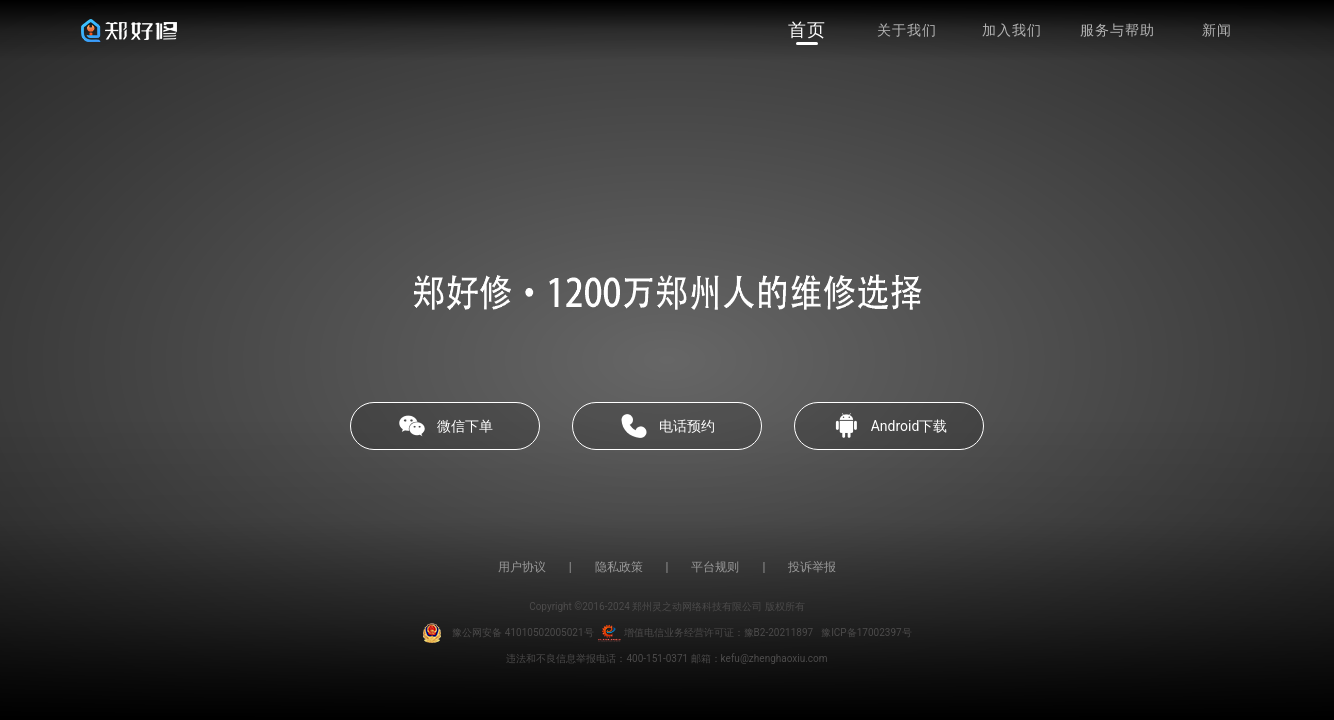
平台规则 (715, 567)
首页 (807, 29)
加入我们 (1012, 30)
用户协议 (522, 567)
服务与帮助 (1117, 30)
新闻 (1217, 30)
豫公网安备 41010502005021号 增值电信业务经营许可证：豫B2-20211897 (617, 633)
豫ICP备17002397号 (866, 632)
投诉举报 (812, 567)
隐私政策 (619, 567)
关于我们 (907, 30)
